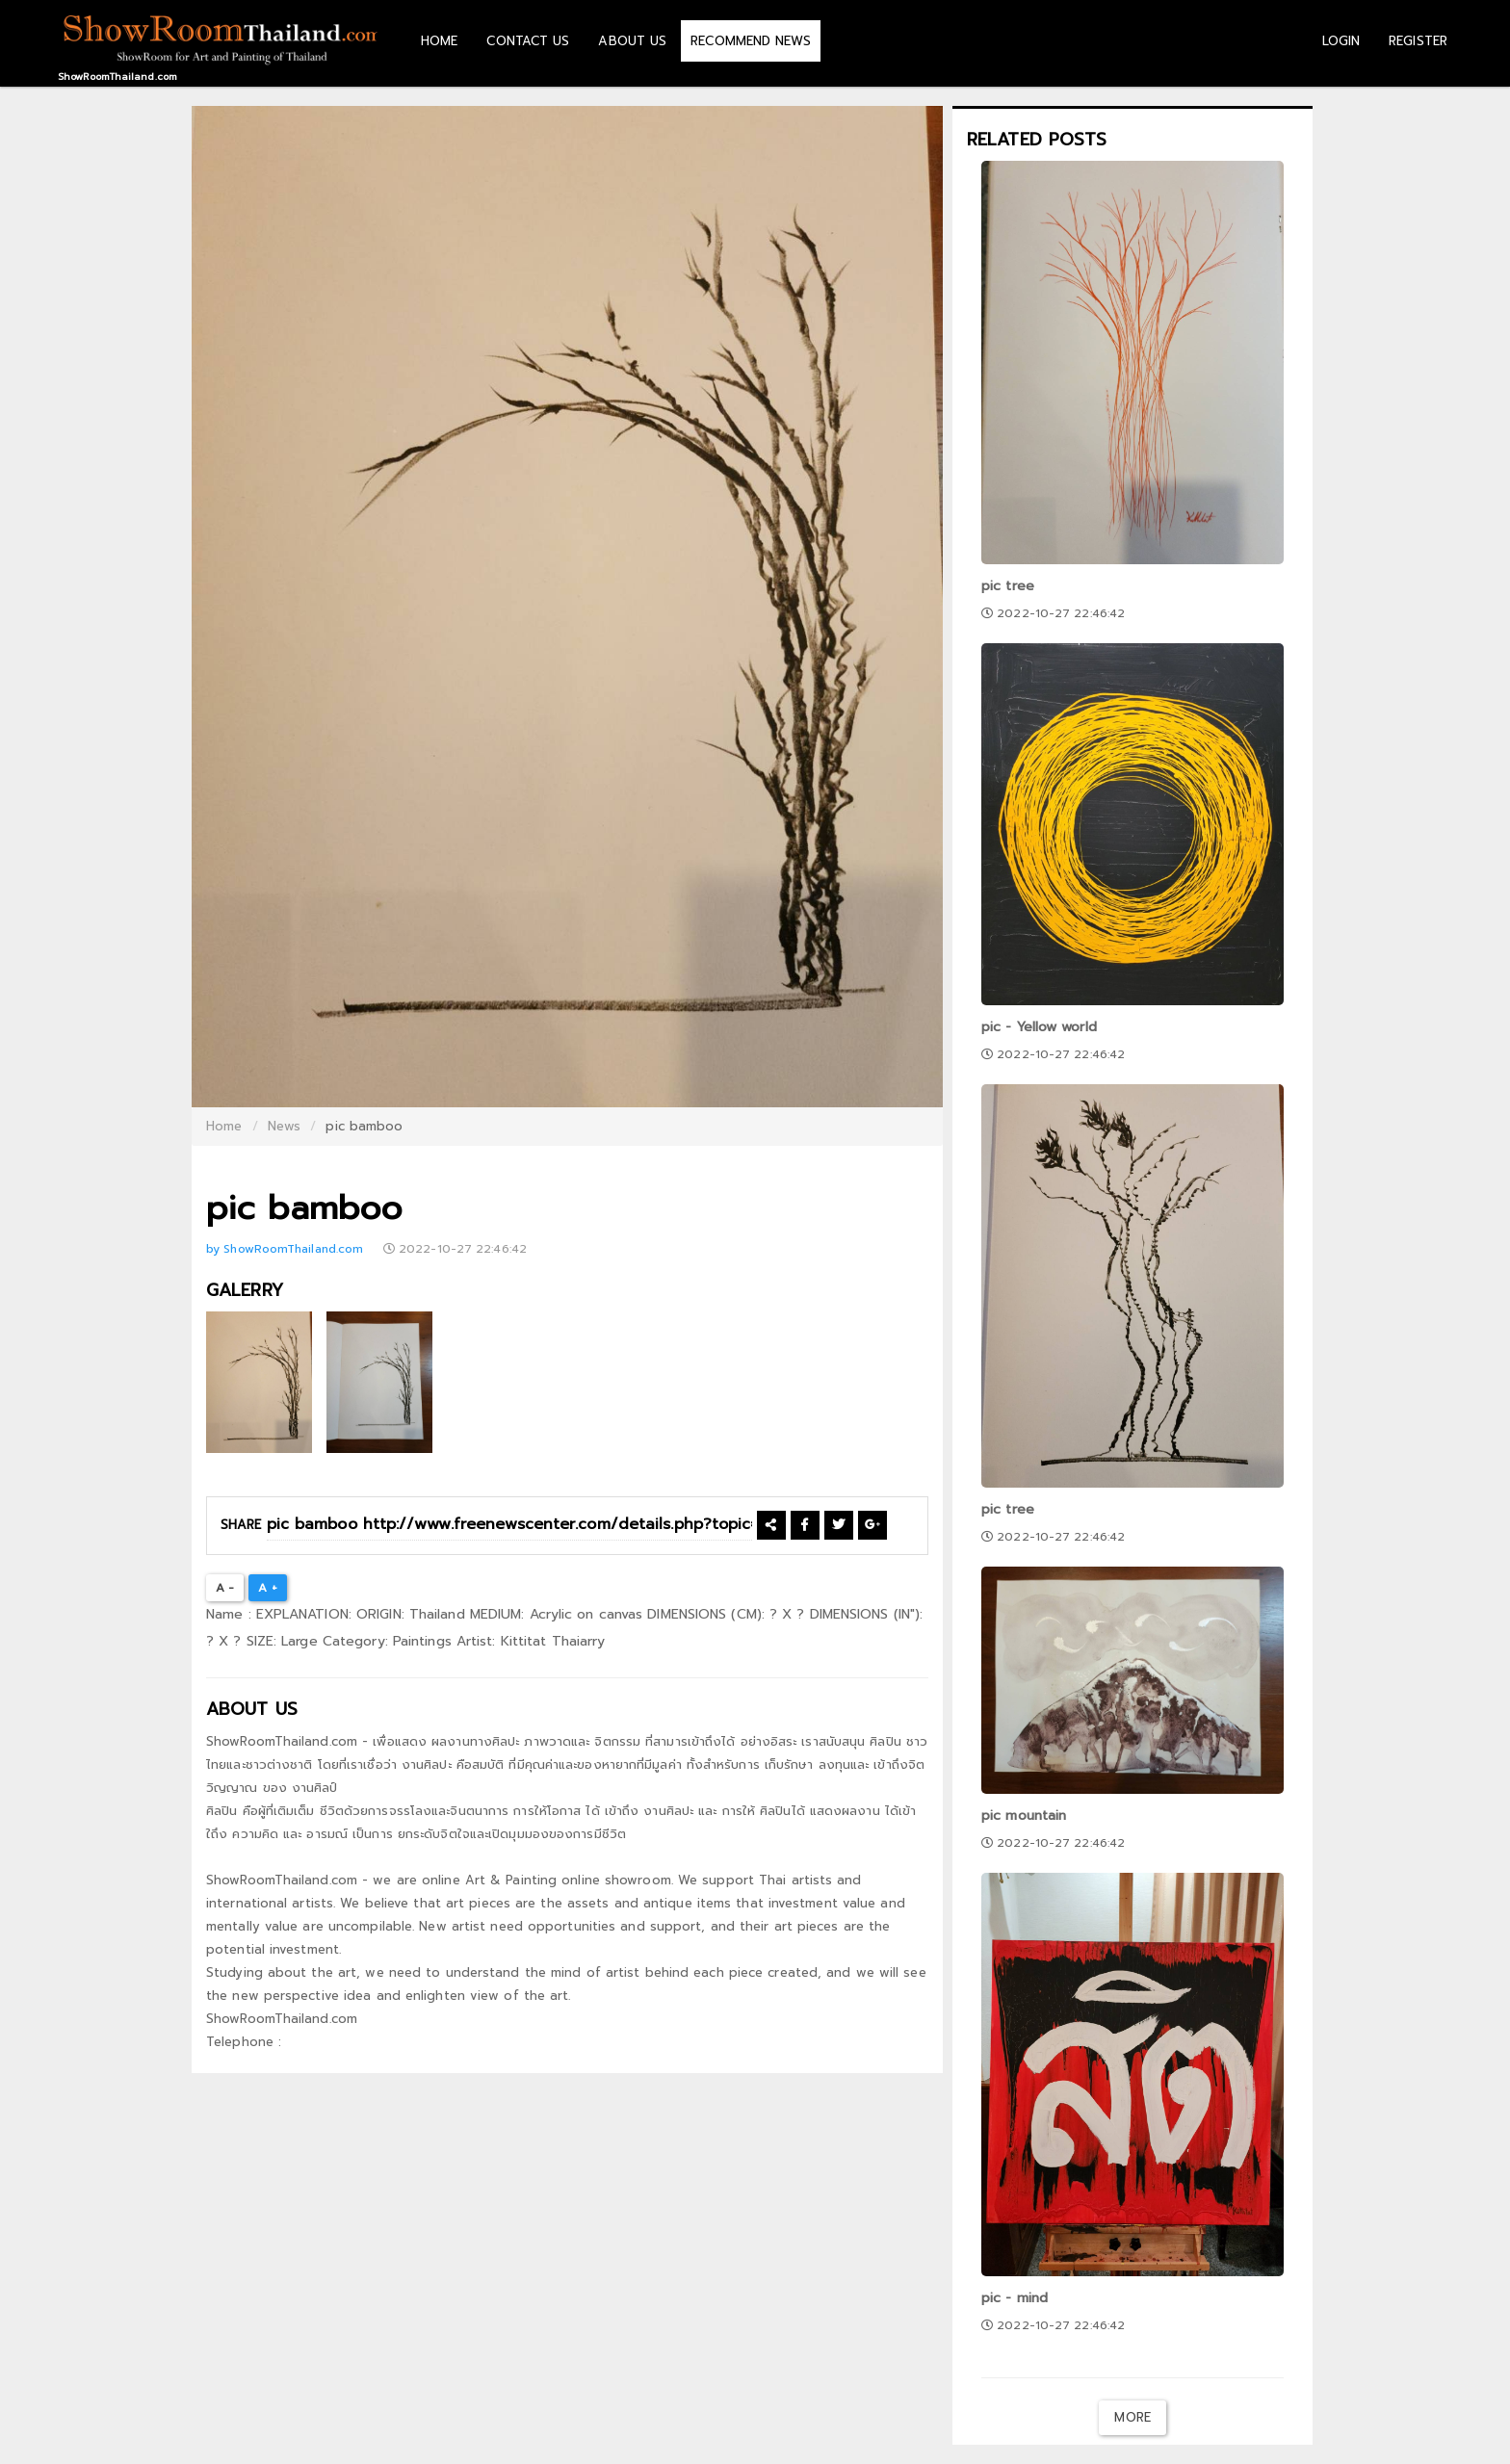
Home (224, 1126)
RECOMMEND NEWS (750, 41)
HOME (439, 41)
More (1132, 2417)
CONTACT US (527, 41)
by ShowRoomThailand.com (286, 1249)
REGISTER (1418, 41)
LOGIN (1341, 41)
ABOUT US (632, 41)
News (284, 1126)
